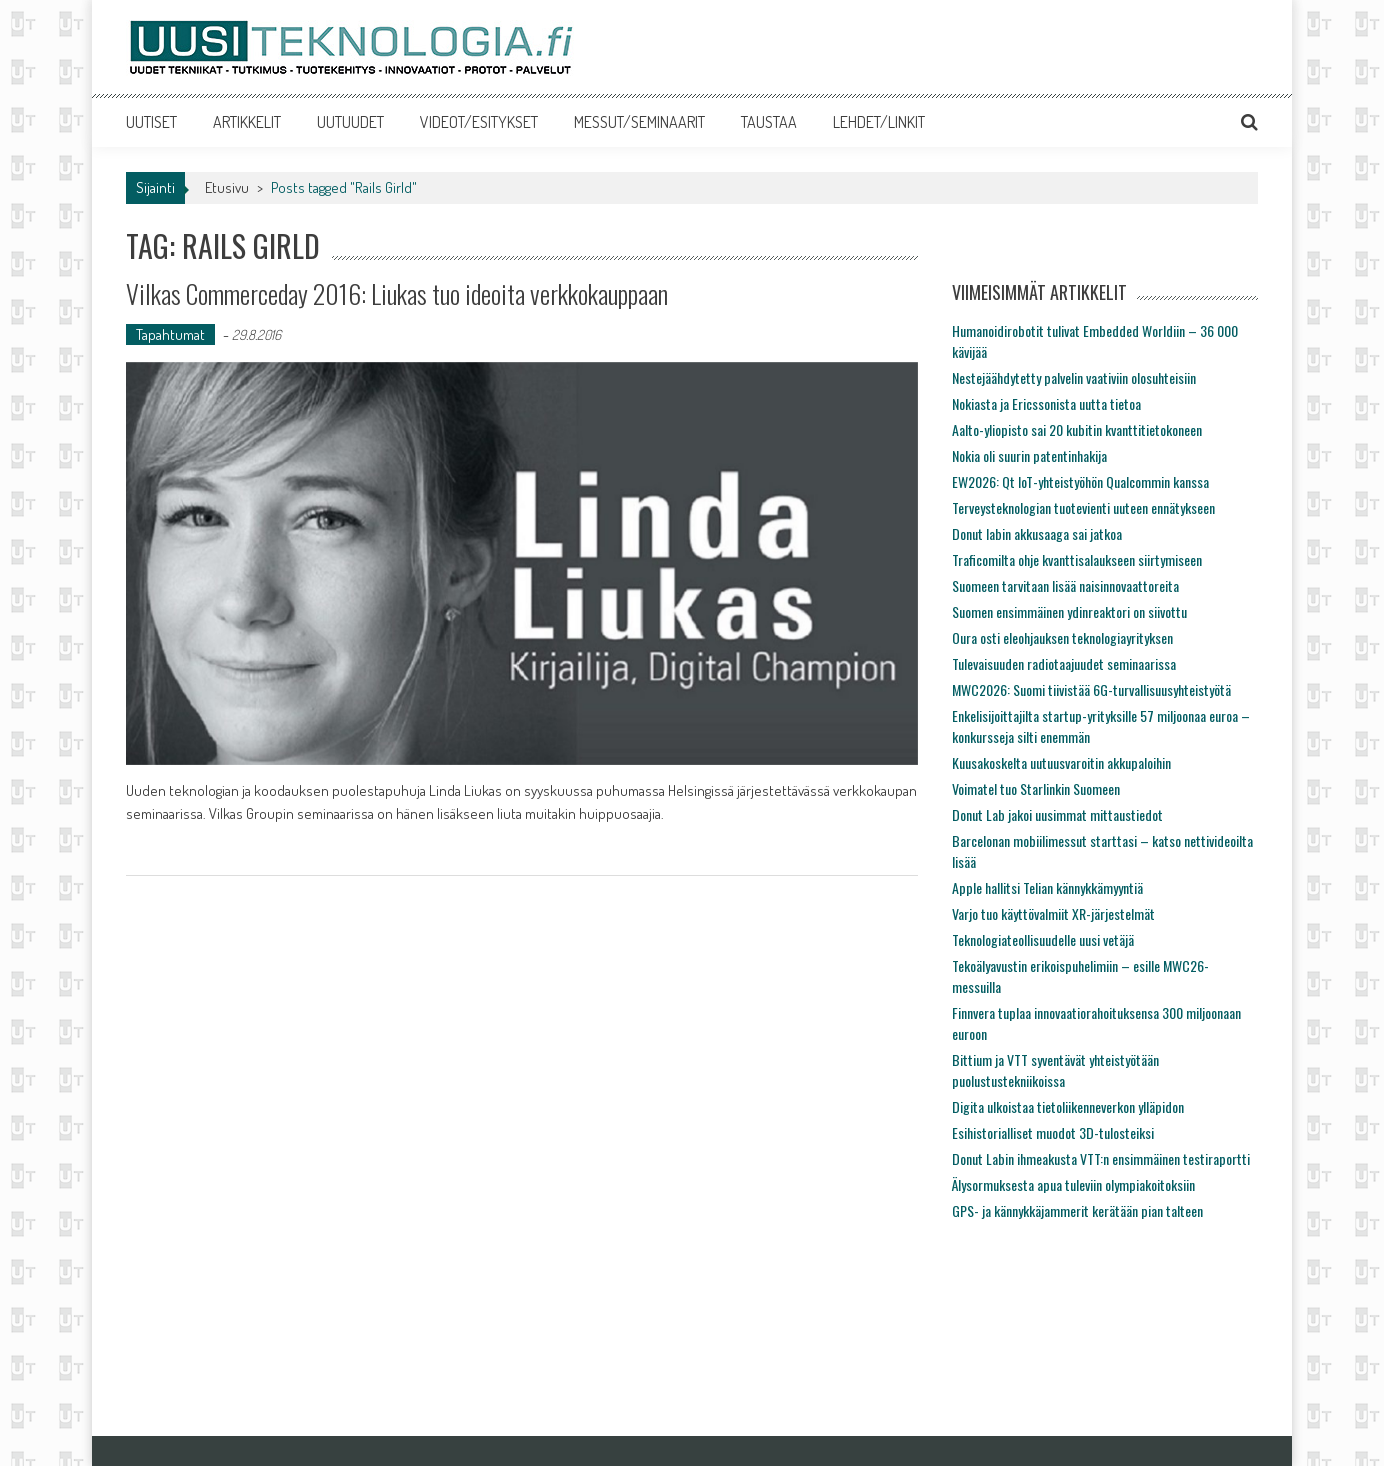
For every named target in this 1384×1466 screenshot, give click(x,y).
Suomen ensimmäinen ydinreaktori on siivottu (1069, 611)
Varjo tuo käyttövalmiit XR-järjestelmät (1053, 913)
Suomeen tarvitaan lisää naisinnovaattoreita (1065, 585)
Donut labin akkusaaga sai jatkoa (1037, 533)
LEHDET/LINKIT (879, 122)
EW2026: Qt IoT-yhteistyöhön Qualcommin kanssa (1080, 481)
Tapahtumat (170, 334)
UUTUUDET (350, 122)
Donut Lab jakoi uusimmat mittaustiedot (1057, 814)
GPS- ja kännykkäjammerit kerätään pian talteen (1077, 1210)
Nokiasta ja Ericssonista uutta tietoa (1046, 403)
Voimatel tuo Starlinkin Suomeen (1036, 788)
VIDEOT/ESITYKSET (479, 122)
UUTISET (151, 122)
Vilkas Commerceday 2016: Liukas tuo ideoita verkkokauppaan (397, 293)
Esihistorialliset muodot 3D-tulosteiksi (1053, 1132)
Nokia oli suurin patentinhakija (1029, 455)
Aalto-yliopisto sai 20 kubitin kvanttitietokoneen (1077, 429)
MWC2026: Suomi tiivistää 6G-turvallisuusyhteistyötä (1091, 689)
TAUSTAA (769, 122)
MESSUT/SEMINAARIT (639, 122)
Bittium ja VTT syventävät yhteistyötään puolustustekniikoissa (1055, 1070)
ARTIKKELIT (247, 122)
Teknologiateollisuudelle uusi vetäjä (1043, 939)
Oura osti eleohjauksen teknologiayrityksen (1062, 637)
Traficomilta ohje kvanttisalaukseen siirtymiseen (1077, 559)
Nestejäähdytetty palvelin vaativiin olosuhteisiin (1074, 377)
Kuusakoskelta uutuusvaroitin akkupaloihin (1061, 762)
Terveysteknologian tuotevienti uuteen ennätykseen (1083, 507)
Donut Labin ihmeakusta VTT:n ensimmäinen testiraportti (1101, 1158)
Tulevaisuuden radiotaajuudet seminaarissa (1064, 663)
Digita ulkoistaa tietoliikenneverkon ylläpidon (1068, 1106)
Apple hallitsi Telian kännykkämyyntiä (1047, 887)
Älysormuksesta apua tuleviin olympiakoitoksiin (1073, 1184)
